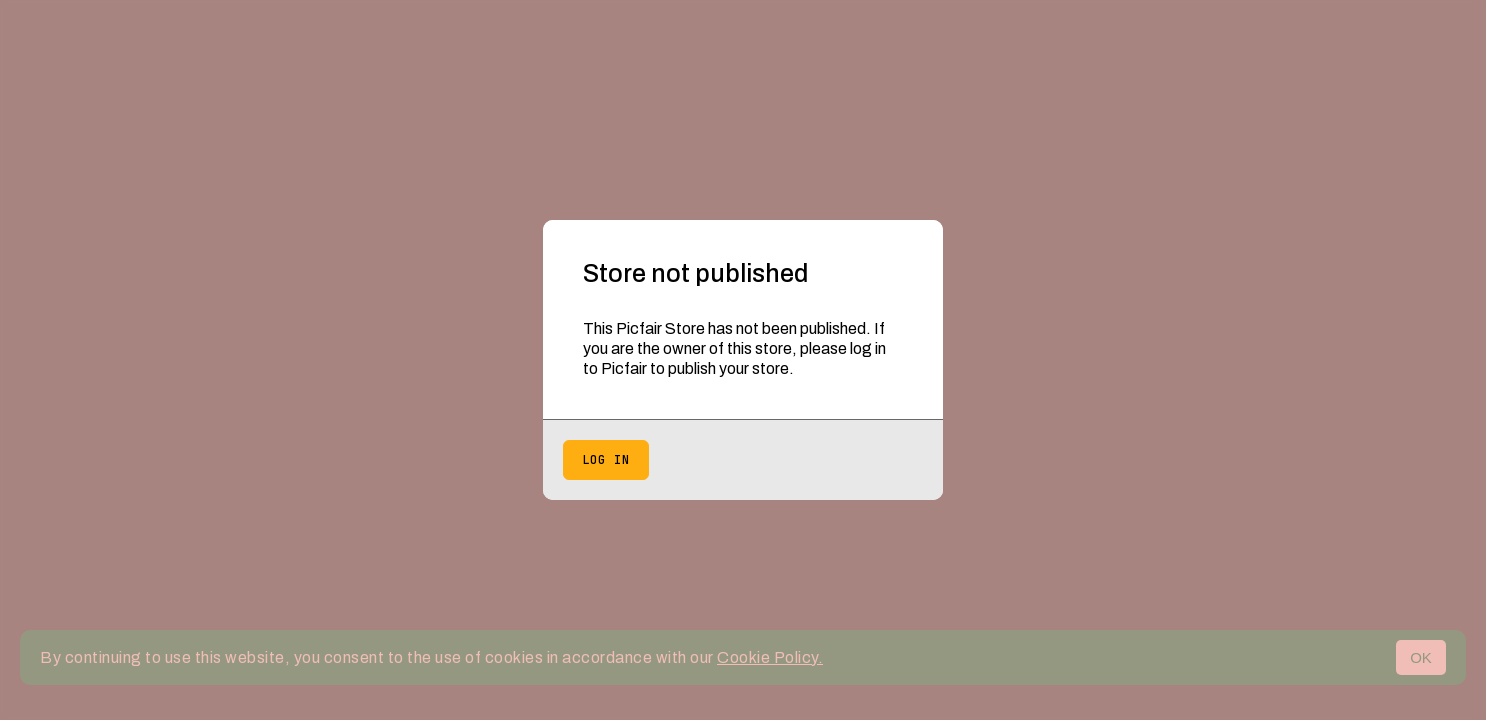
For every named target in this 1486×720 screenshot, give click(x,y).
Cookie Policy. (770, 657)
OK (1421, 657)
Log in (606, 460)
